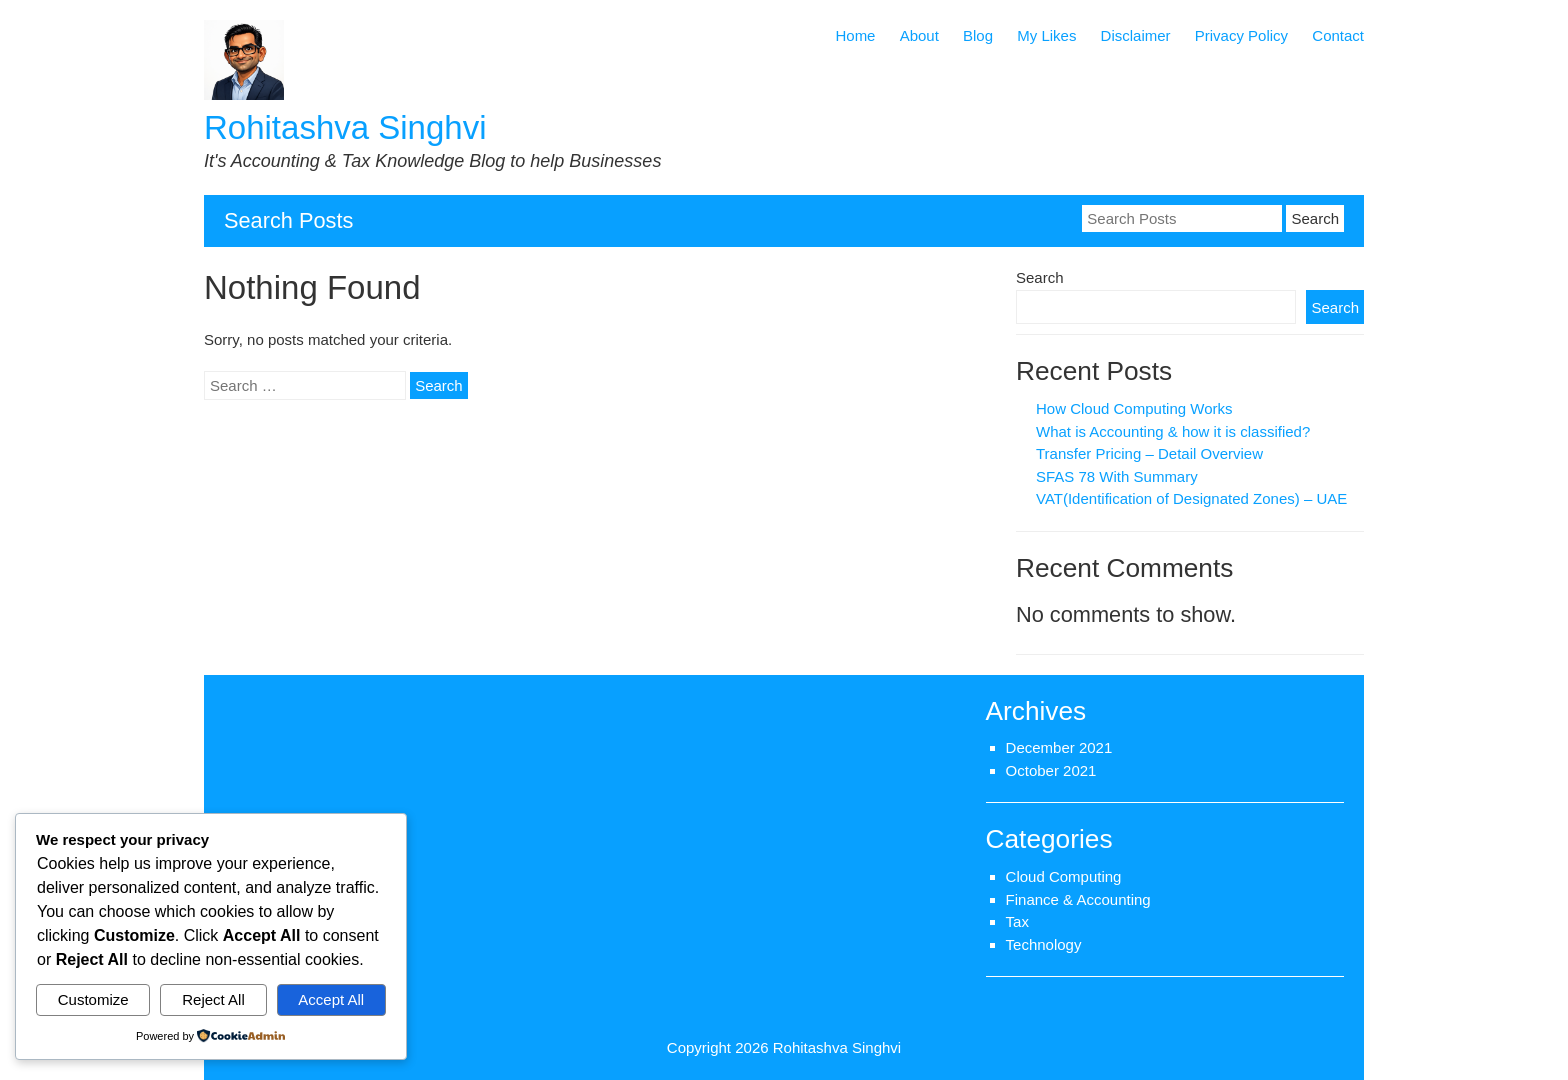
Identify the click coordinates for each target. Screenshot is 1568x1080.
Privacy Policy (1241, 35)
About (919, 35)
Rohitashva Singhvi (345, 127)
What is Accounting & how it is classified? (1173, 431)
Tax (1017, 921)
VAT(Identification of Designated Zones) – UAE (1191, 498)
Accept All (331, 999)
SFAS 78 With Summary (1117, 476)
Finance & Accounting (1078, 899)
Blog (978, 35)
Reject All (213, 999)
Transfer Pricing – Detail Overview (1149, 453)
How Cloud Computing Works (1134, 408)
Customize (93, 999)
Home (855, 35)
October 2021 (1051, 770)
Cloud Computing (1064, 876)
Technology (1044, 944)
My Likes (1046, 35)
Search (1040, 277)
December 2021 (1059, 747)
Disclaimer (1136, 35)
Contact (1338, 35)
